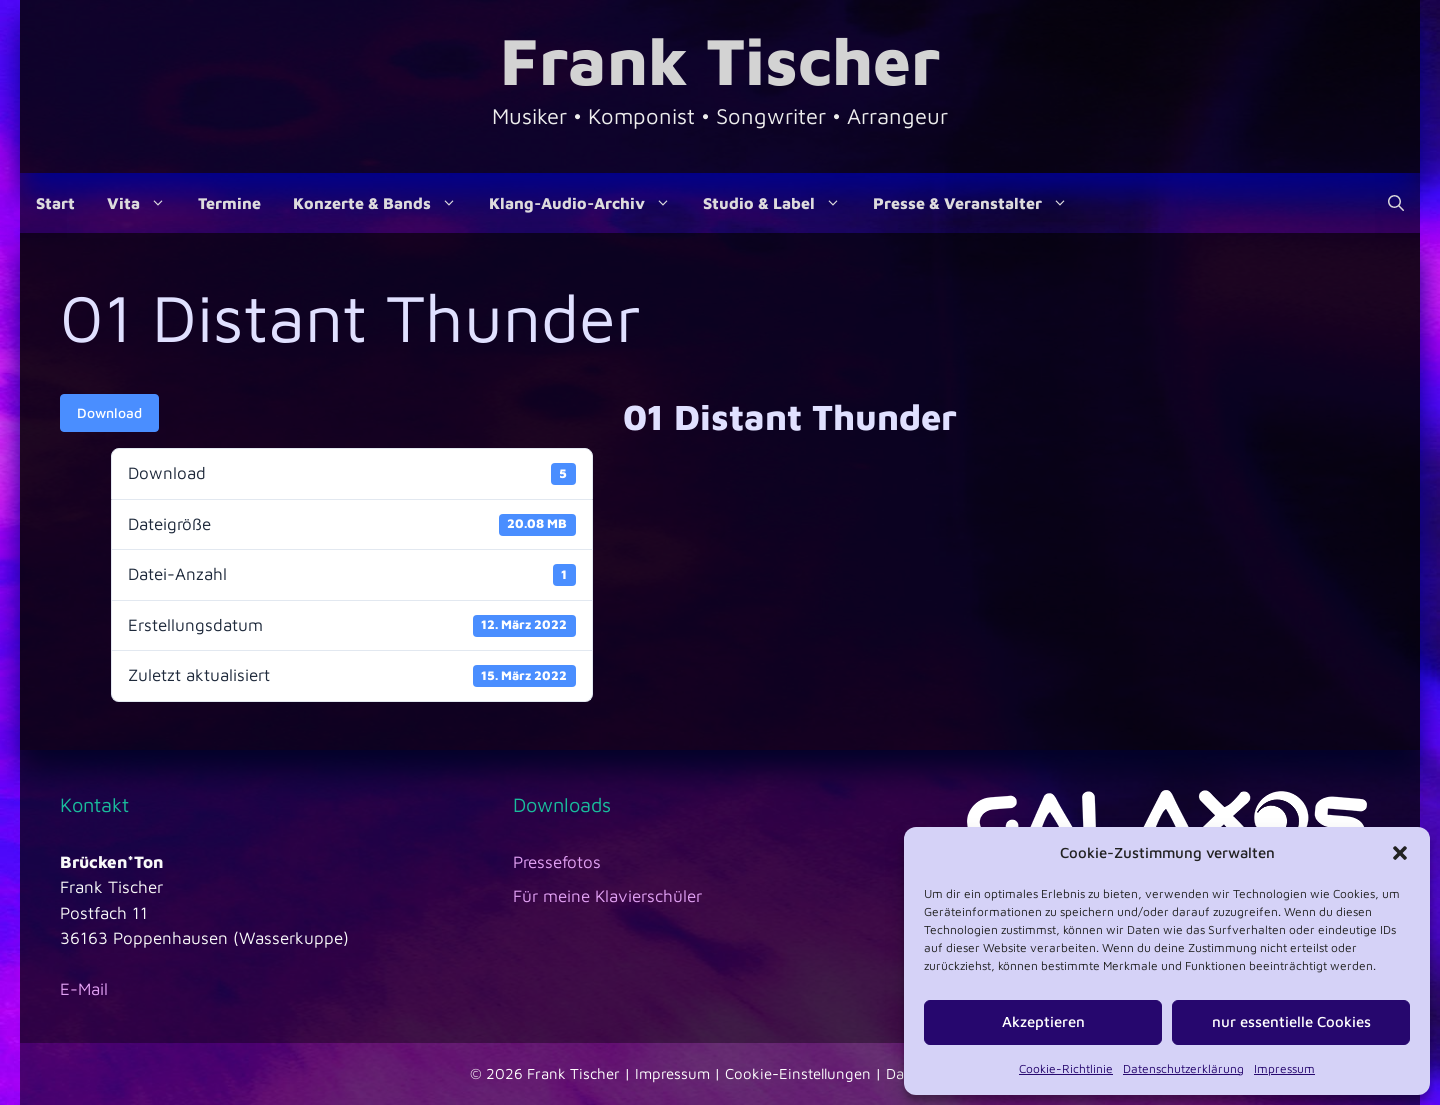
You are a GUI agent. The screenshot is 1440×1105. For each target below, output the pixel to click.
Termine (229, 203)
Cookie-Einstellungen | (805, 1073)
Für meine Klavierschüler (607, 896)
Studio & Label (780, 203)
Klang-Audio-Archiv (588, 203)
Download (109, 412)
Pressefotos (557, 862)
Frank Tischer (720, 59)
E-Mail (84, 989)
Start (55, 203)
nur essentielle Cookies (1291, 1021)
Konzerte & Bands (383, 203)
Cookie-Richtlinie (1066, 1068)
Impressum (1284, 1068)
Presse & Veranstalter (978, 203)
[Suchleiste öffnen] (1396, 203)
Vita (144, 203)
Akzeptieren (1043, 1021)
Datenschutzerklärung (1183, 1068)
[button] (1400, 853)
